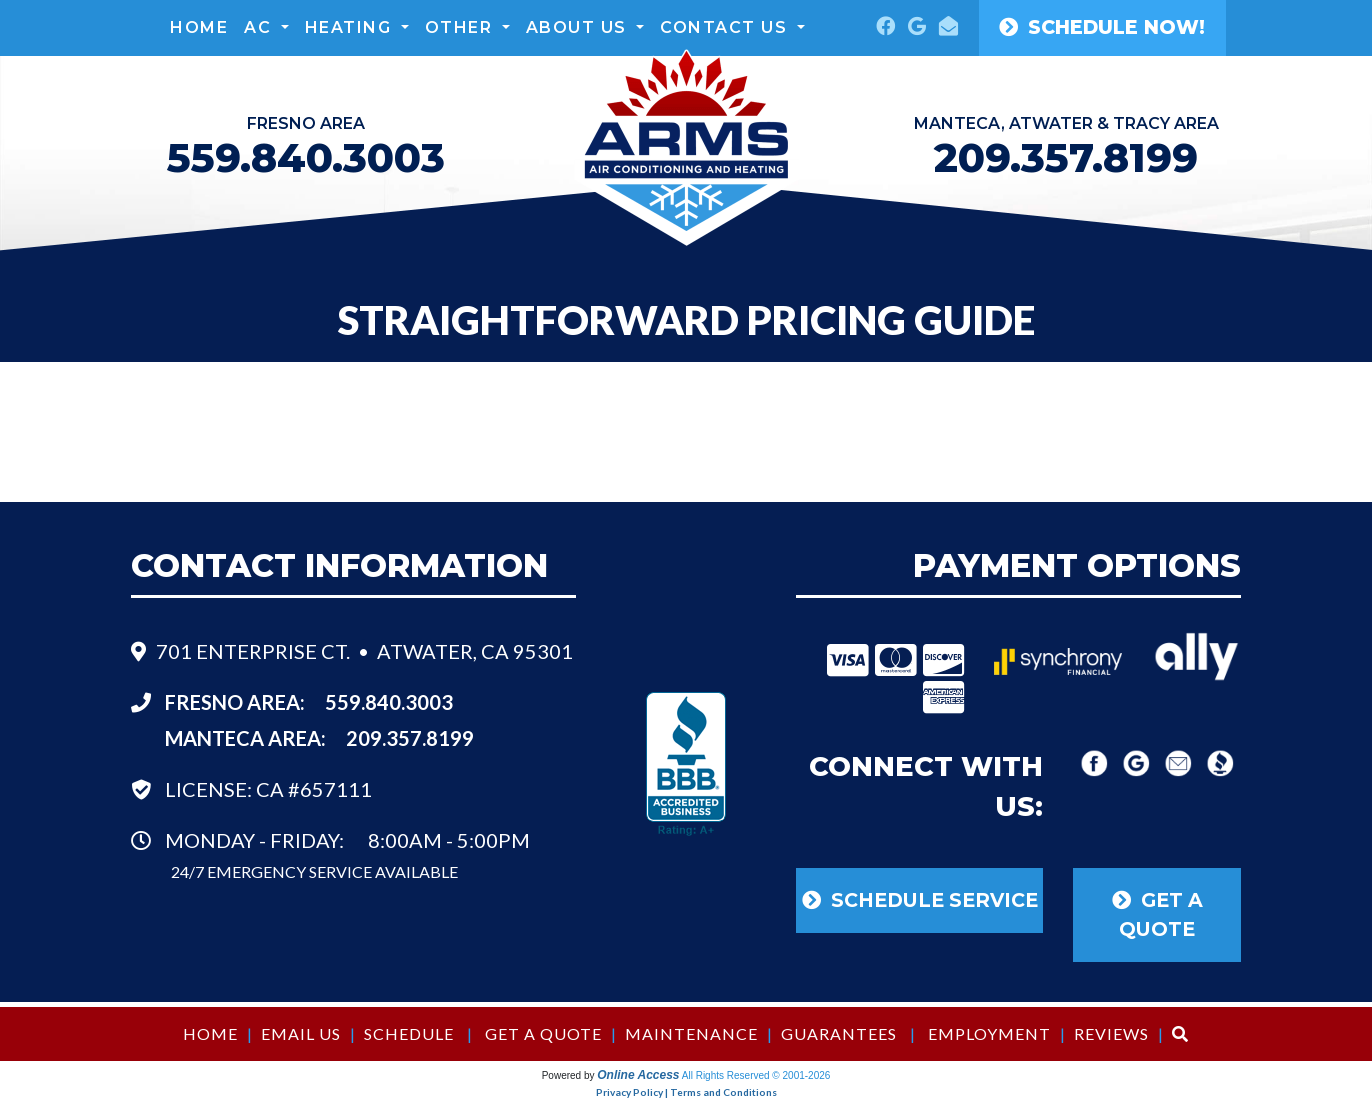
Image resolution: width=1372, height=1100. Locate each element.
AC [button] (260, 27)
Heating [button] (351, 27)
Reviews (1111, 1033)
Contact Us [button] (726, 27)
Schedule (409, 1033)
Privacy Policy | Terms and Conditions (686, 1092)
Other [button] (461, 27)
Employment (989, 1033)
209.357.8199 (1066, 157)
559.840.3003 (389, 702)
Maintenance (691, 1033)
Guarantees (839, 1033)
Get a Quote (543, 1033)
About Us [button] (579, 27)
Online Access (638, 1075)
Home (199, 27)
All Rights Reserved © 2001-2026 (756, 1075)
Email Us (301, 1033)
